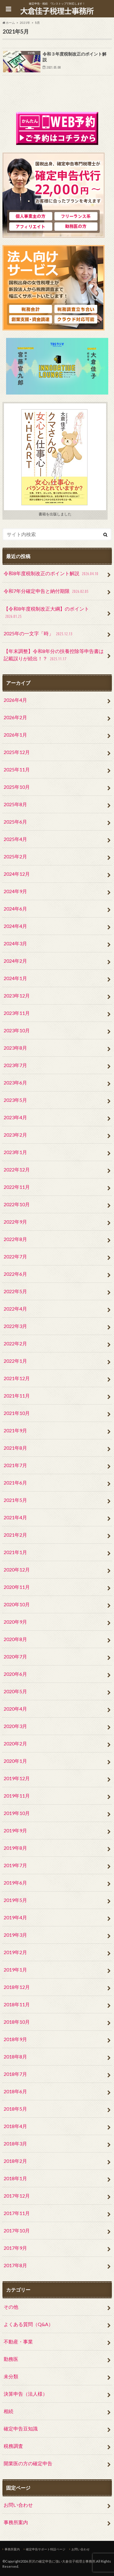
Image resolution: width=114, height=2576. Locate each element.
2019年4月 (15, 1917)
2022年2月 (15, 1343)
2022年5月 (15, 1291)
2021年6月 (15, 1482)
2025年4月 (15, 839)
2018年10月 (17, 2022)
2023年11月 (17, 1013)
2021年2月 (15, 1535)
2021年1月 (15, 1552)
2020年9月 (15, 1622)
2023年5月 (15, 1100)
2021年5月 (15, 1500)
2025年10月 (17, 787)
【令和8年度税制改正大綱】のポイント (46, 613)
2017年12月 (17, 2196)
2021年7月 (15, 1465)
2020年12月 (17, 1569)
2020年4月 (15, 1709)
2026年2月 (15, 717)
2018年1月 (15, 2178)
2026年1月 (15, 735)
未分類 (11, 2376)
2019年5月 (15, 1900)
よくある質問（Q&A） (28, 2324)
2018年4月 (15, 2126)
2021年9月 (15, 1430)
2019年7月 (15, 1865)
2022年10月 (17, 1204)
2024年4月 (15, 926)
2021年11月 (17, 1395)
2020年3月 (15, 1726)
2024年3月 (15, 943)
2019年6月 (15, 1882)
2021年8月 (15, 1448)
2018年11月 (17, 2004)
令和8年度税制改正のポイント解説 (51, 573)
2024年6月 (15, 908)
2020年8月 (15, 1639)
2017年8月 (15, 2265)
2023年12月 (17, 995)
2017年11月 (17, 2213)
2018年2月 (15, 2161)
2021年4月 (15, 1517)
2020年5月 (15, 1691)
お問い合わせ (18, 2505)
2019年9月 (15, 1830)
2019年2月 (15, 1952)
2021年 (25, 22)
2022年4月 (15, 1308)
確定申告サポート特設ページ (45, 2549)
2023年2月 (15, 1135)
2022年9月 (15, 1222)
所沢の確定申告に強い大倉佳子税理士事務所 (62, 2561)
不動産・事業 (18, 2341)
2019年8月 (15, 1848)
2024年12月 (17, 874)
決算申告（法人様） (25, 2394)
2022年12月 (17, 1169)
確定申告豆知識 (21, 2428)
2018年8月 (15, 2056)
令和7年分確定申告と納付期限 (47, 591)
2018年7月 (15, 2074)
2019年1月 (15, 1969)
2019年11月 (17, 1796)
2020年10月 (17, 1604)
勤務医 (11, 2359)
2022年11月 (17, 1187)
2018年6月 (15, 2091)
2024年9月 (15, 891)
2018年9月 (15, 2039)
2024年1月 (15, 978)
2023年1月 (15, 1152)
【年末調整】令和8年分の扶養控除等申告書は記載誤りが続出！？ (54, 655)
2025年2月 (15, 856)
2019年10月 (17, 1813)
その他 (11, 2307)
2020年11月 (17, 1587)
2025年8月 (15, 804)
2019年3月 (15, 1935)
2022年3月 (15, 1326)
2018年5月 (15, 2109)
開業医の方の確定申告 (28, 2463)
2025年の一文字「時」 (39, 633)
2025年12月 (17, 752)
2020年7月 (15, 1656)
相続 (8, 2411)
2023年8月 (15, 1048)
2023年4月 (15, 1117)
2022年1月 (15, 1361)
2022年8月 (15, 1239)
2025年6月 (15, 821)
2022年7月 (15, 1256)
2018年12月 (17, 1987)
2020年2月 (15, 1743)
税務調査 (13, 2446)
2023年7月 (15, 1065)
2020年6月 (15, 1674)
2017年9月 (15, 2248)
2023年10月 (17, 1030)
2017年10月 (17, 2230)
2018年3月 (15, 2143)
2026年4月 (15, 700)
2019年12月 (17, 1778)
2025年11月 (17, 769)
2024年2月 (15, 961)
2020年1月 (15, 1761)
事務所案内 (16, 2522)
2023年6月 (15, 1082)
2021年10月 (17, 1413)
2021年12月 (17, 1378)
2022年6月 (15, 1274)
